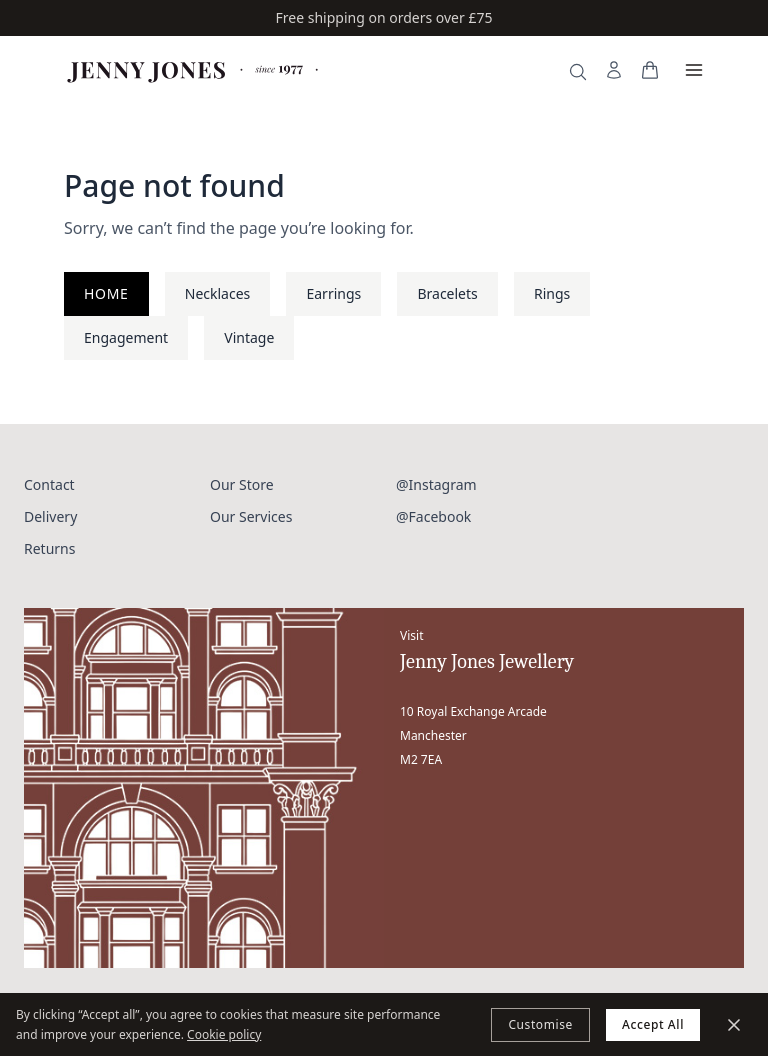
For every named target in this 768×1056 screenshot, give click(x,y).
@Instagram (436, 484)
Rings (552, 293)
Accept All (653, 1024)
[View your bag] (650, 70)
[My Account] (614, 70)
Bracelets (447, 293)
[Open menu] (694, 70)
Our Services (251, 516)
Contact (49, 484)
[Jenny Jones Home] (194, 70)
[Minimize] (734, 1025)
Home (106, 293)
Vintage (249, 337)
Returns (49, 548)
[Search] (578, 72)
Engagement (126, 337)
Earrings (333, 293)
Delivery (50, 516)
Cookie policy (224, 1034)
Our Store (242, 484)
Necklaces (218, 293)
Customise (540, 1024)
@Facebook (433, 516)
